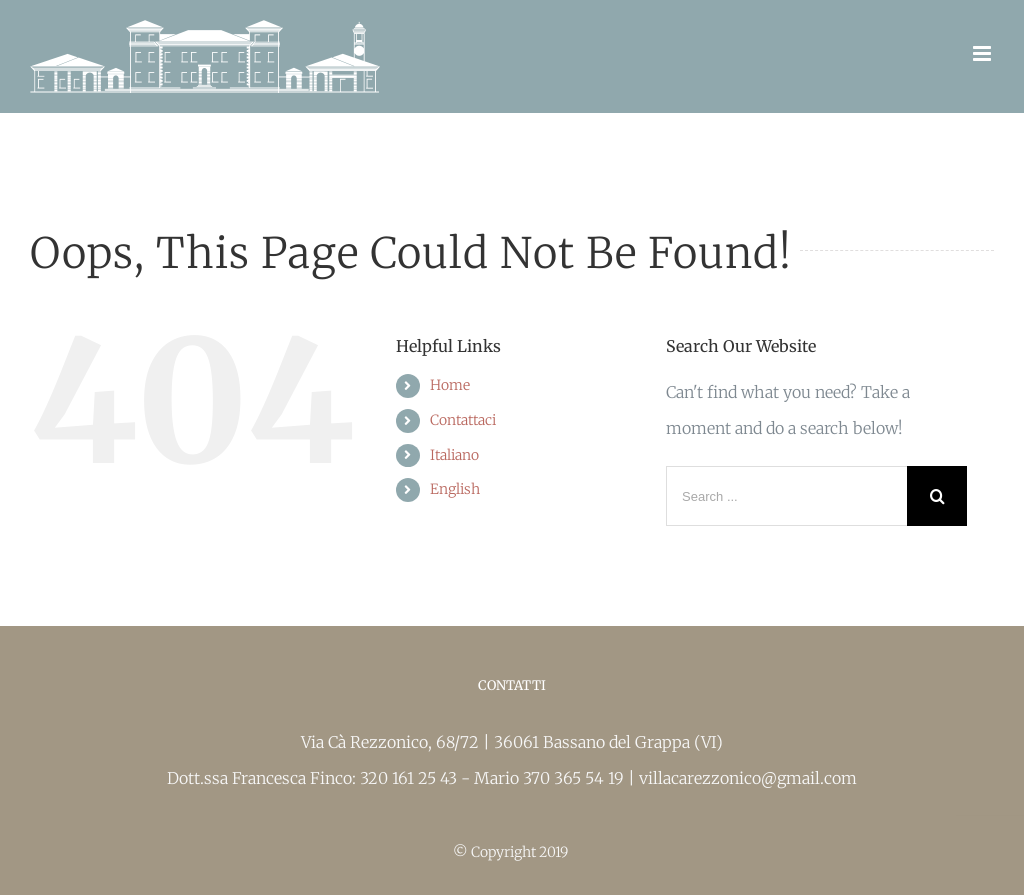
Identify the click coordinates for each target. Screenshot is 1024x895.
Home (450, 385)
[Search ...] (786, 496)
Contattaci (463, 420)
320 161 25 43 (410, 778)
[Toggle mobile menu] (983, 53)
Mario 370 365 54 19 (551, 778)
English (455, 489)
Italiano (454, 455)
